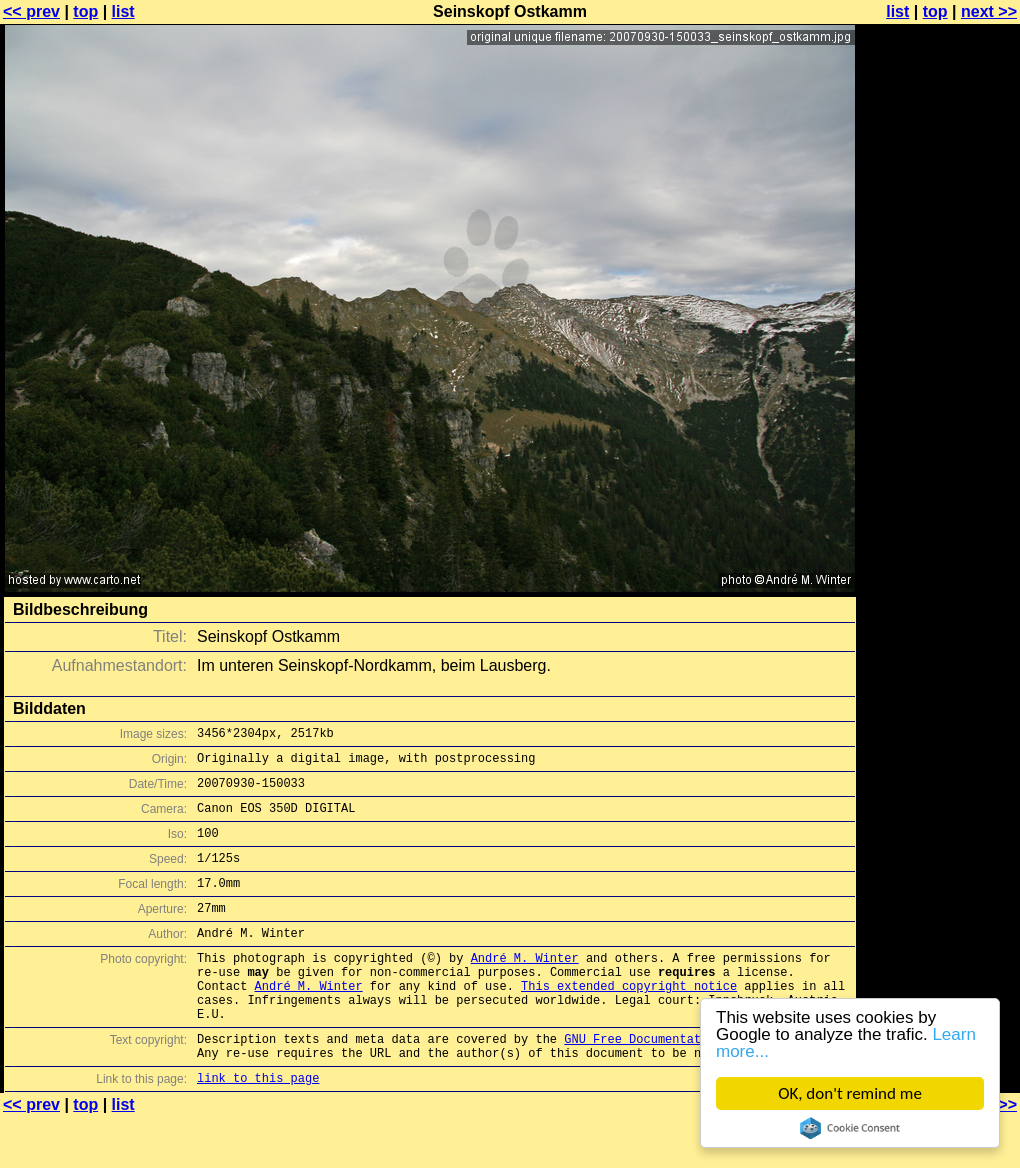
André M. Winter (525, 987)
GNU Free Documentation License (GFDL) (697, 1083)
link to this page (258, 1128)
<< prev (31, 11)
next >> (989, 11)
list (123, 11)
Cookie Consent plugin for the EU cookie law (850, 1128)
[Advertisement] (939, 495)
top (85, 11)
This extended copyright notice (629, 1021)
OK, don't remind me (850, 1093)
